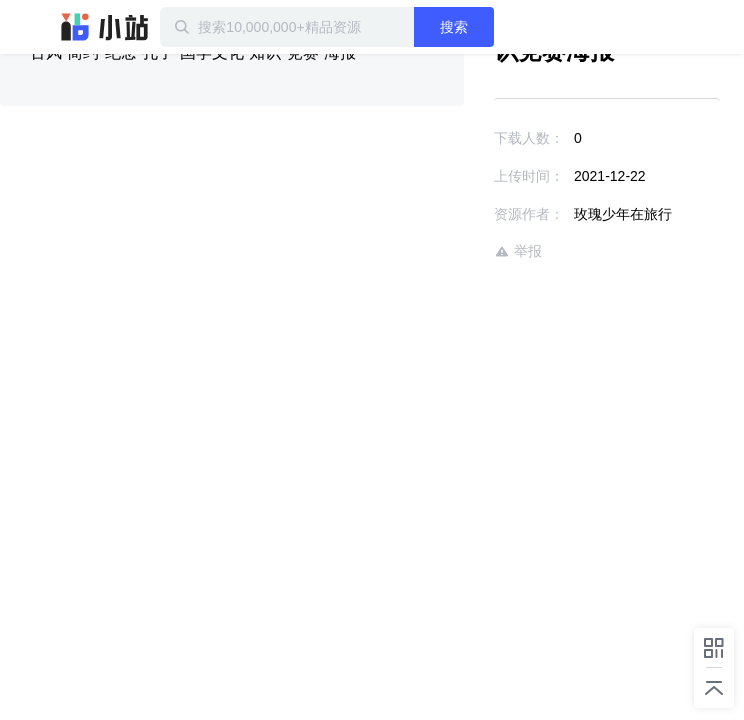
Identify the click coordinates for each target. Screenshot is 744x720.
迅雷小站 (105, 27)
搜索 (499, 27)
